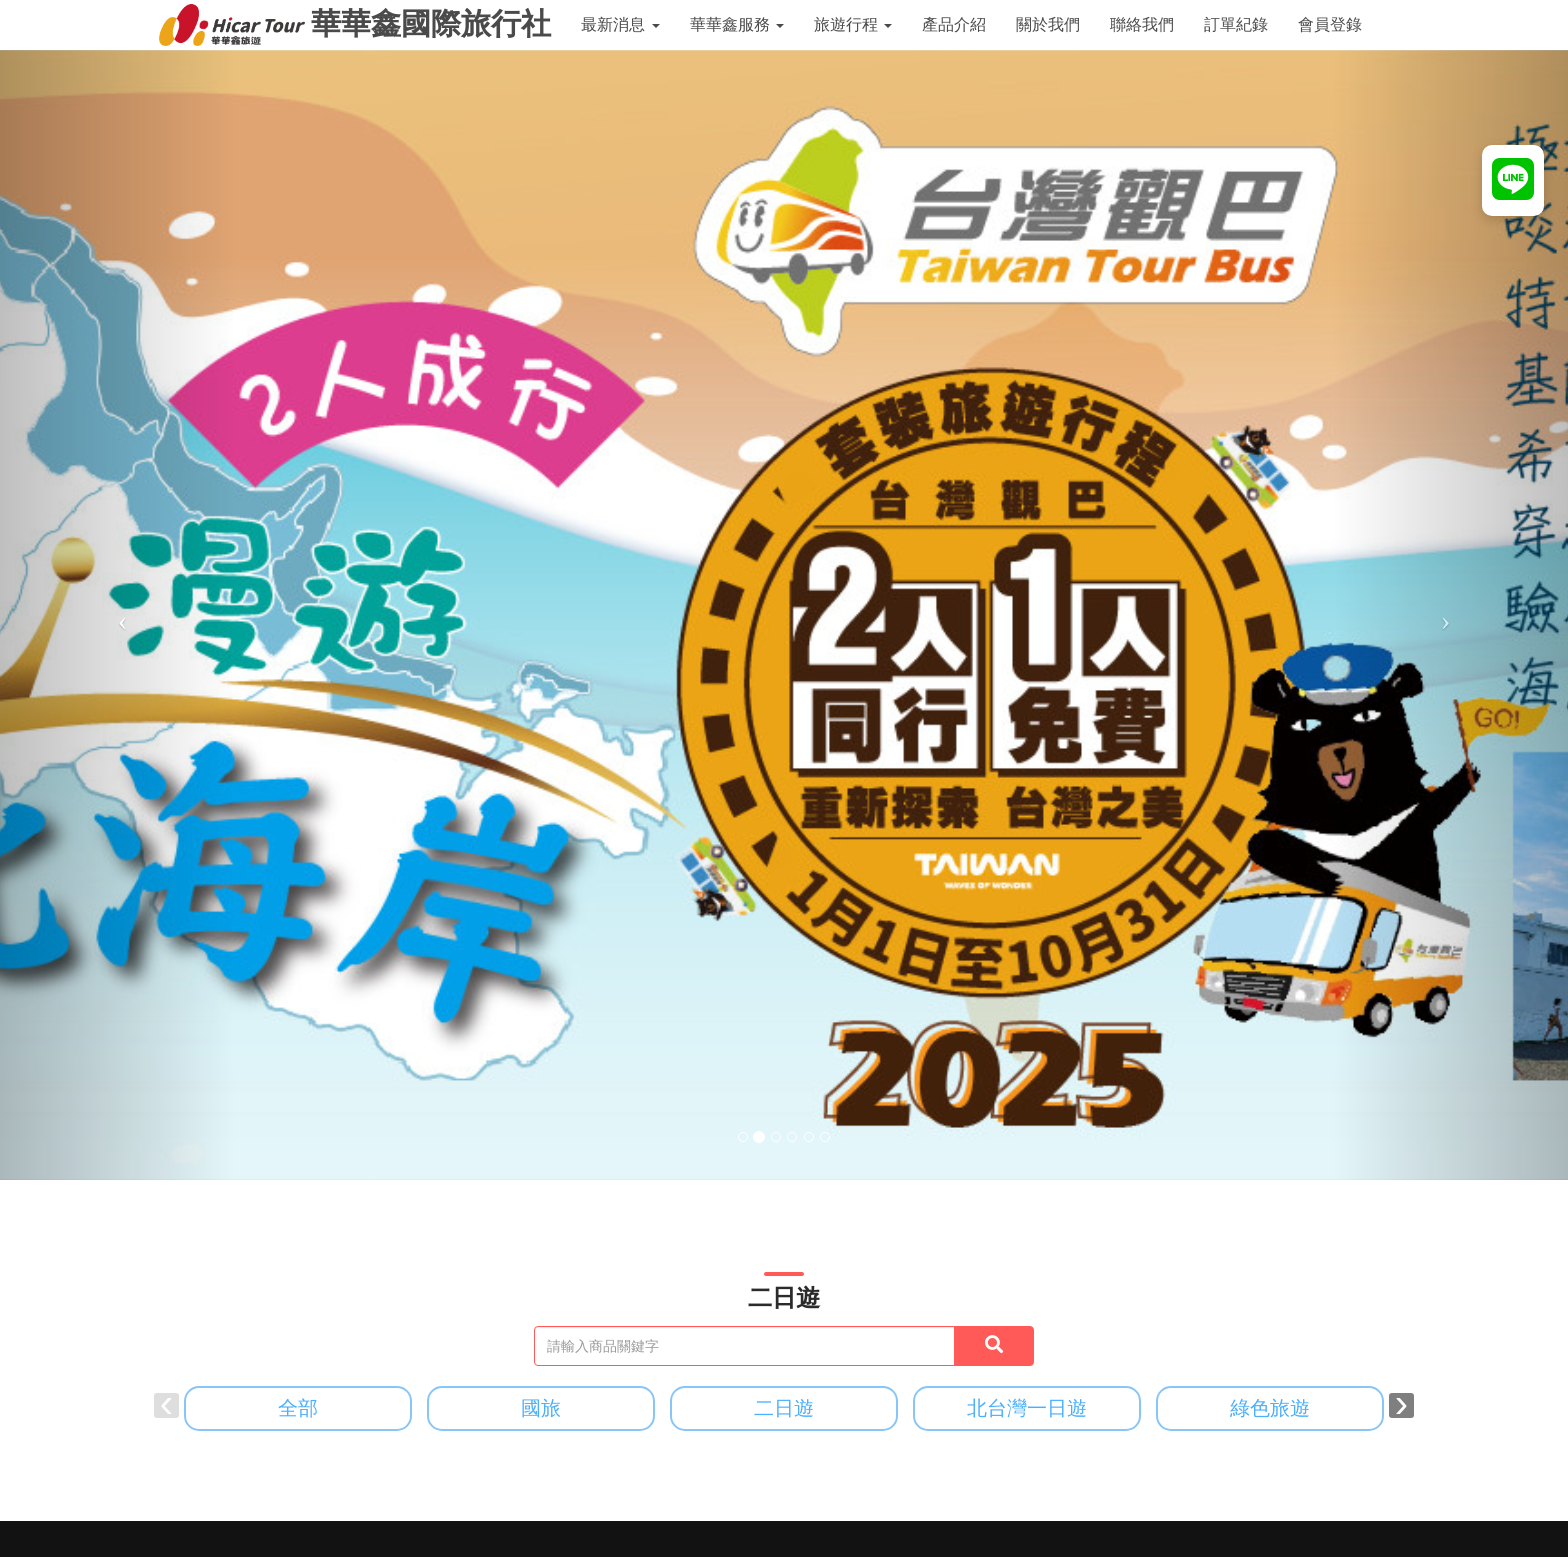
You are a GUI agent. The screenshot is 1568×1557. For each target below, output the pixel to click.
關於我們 (1048, 24)
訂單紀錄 (1236, 24)
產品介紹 (954, 24)
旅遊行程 (853, 24)
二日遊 (784, 1408)
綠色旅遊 (1270, 1408)
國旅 (541, 1408)
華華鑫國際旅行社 (355, 25)
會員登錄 (1330, 24)
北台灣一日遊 (1027, 1408)
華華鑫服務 (737, 24)
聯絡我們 (1142, 24)
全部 (298, 1408)
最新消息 (620, 24)
